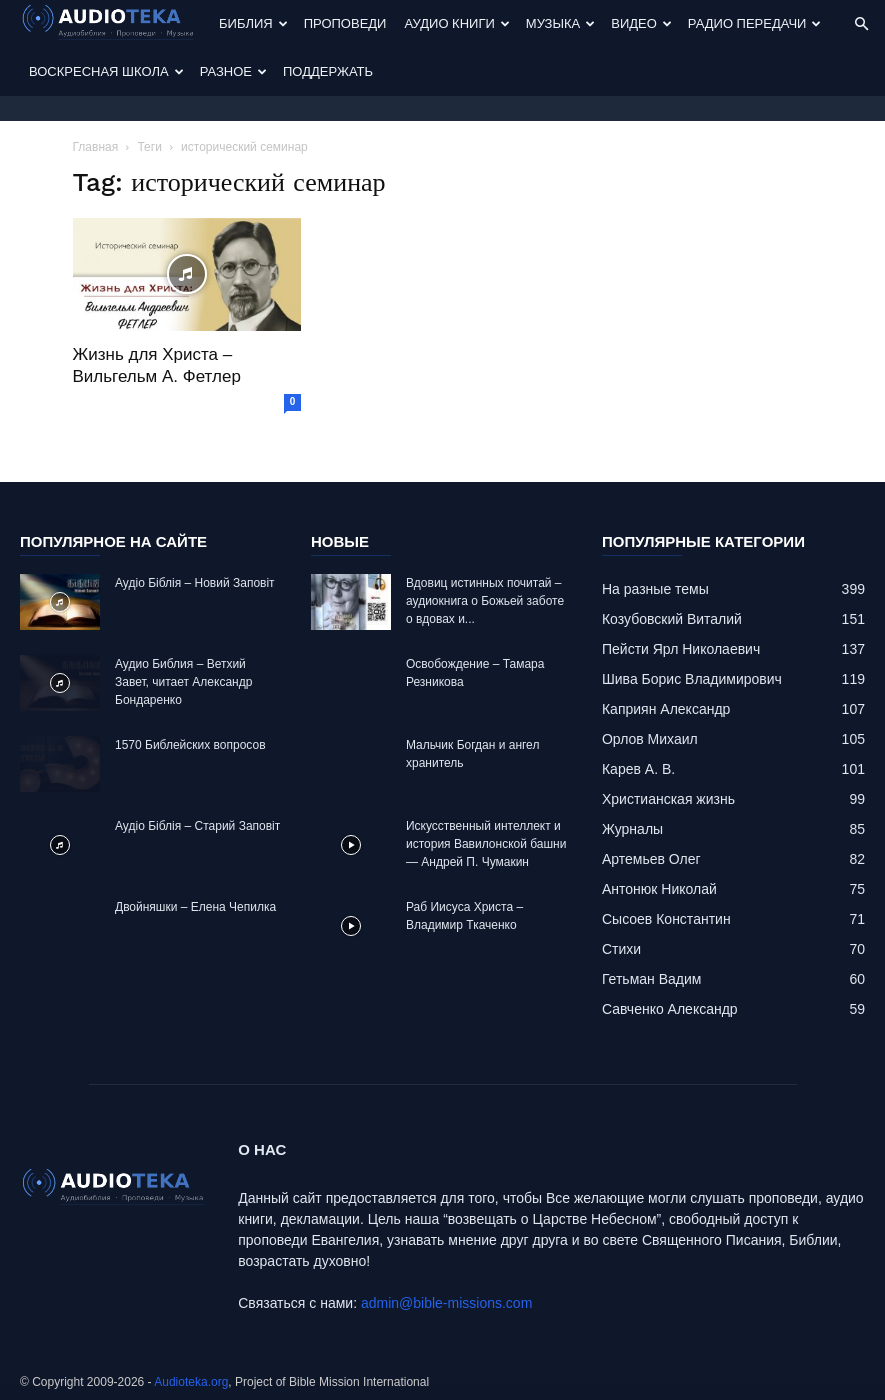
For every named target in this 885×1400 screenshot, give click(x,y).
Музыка (560, 23)
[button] (861, 24)
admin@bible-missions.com (446, 1303)
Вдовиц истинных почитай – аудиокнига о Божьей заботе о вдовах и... (485, 601)
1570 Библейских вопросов (190, 745)
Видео (641, 23)
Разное (233, 71)
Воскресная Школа (106, 71)
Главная (96, 147)
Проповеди (345, 23)
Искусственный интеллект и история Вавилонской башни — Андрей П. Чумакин (486, 844)
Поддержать (328, 71)
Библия (253, 23)
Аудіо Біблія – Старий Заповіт (197, 826)
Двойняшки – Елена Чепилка (195, 907)
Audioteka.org (191, 1382)
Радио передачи (755, 23)
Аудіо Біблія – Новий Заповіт (195, 583)
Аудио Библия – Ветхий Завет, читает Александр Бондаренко (183, 682)
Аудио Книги (456, 23)
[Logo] (115, 24)
